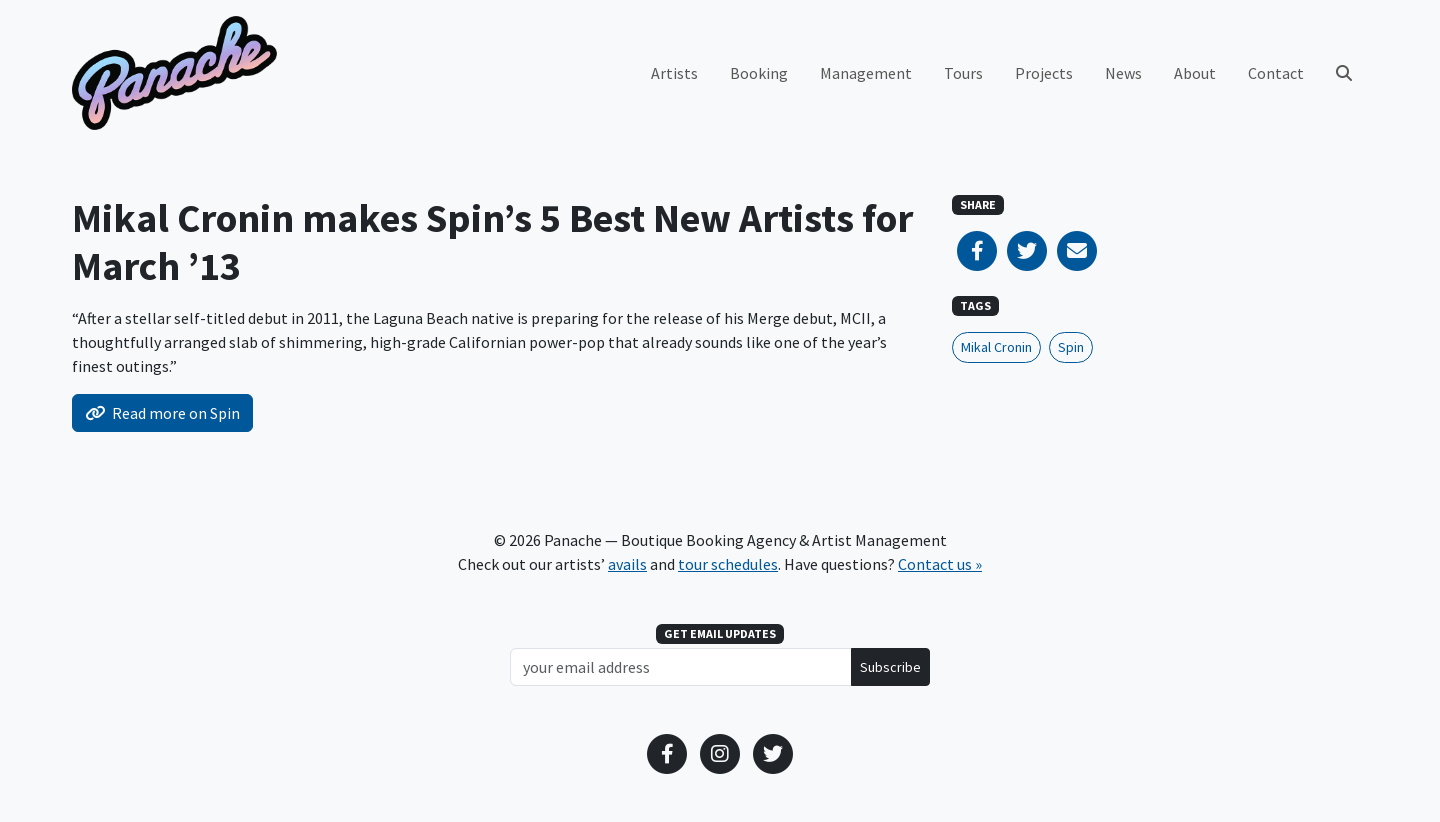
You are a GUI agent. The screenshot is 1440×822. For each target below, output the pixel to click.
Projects (1044, 73)
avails (627, 564)
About (1195, 73)
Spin (1071, 347)
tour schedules (728, 564)
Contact (1276, 73)
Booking (759, 73)
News (1123, 73)
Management (866, 73)
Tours (963, 73)
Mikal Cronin (996, 347)
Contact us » (940, 564)
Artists (674, 73)
